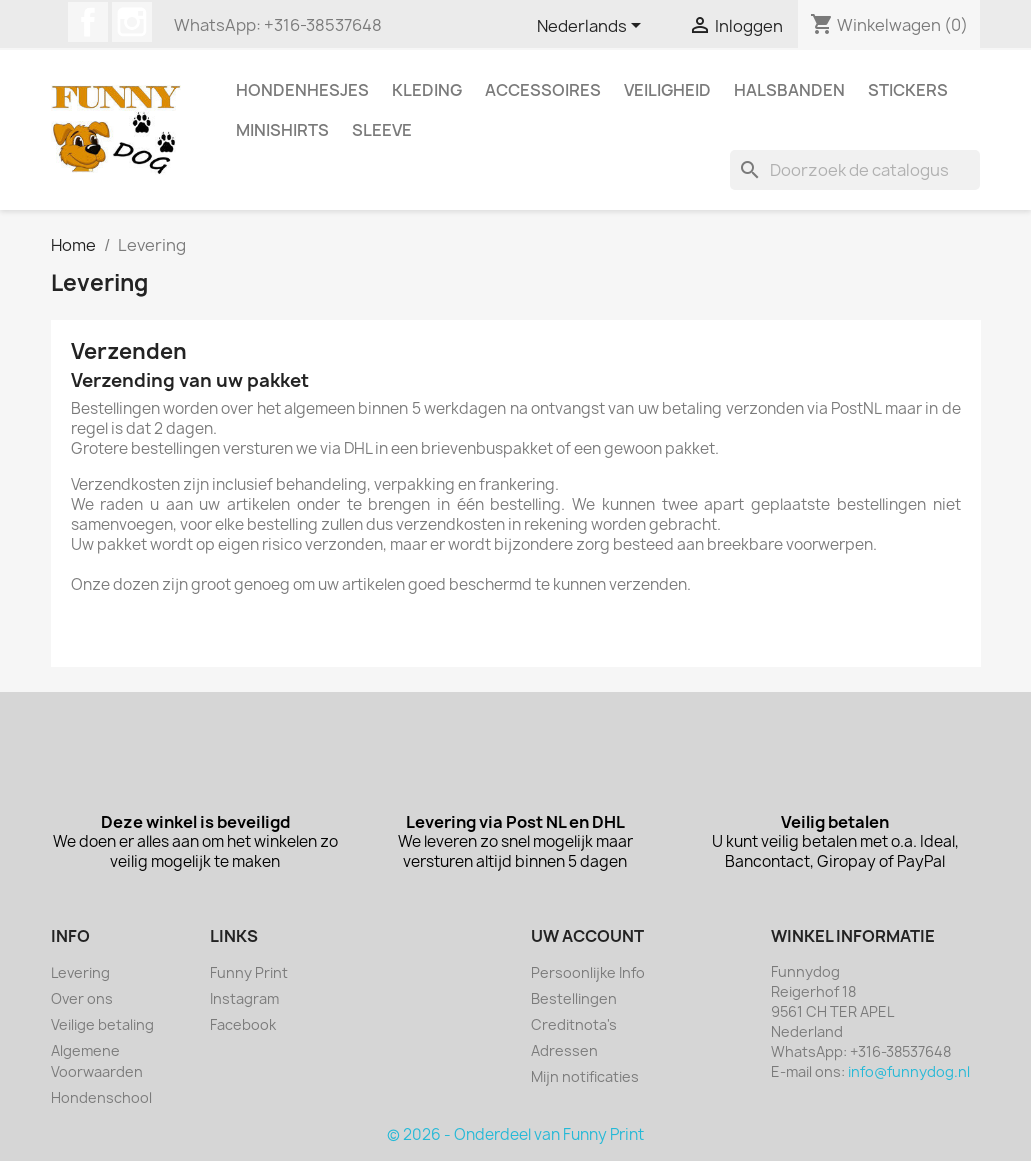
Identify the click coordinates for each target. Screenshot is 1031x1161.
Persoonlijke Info (588, 972)
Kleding (427, 90)
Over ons (82, 998)
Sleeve (382, 130)
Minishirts (282, 130)
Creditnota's (574, 1024)
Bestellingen (574, 998)
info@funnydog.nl (909, 1071)
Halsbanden (789, 90)
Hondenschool (101, 1097)
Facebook (88, 22)
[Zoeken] (855, 170)
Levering (80, 972)
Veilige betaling (102, 1024)
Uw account (587, 936)
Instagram (132, 22)
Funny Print (249, 972)
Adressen (564, 1050)
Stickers (908, 90)
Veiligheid (667, 90)
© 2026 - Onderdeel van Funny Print (515, 1134)
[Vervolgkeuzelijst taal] (592, 27)
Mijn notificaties (585, 1076)
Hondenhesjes (302, 90)
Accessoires (543, 90)
